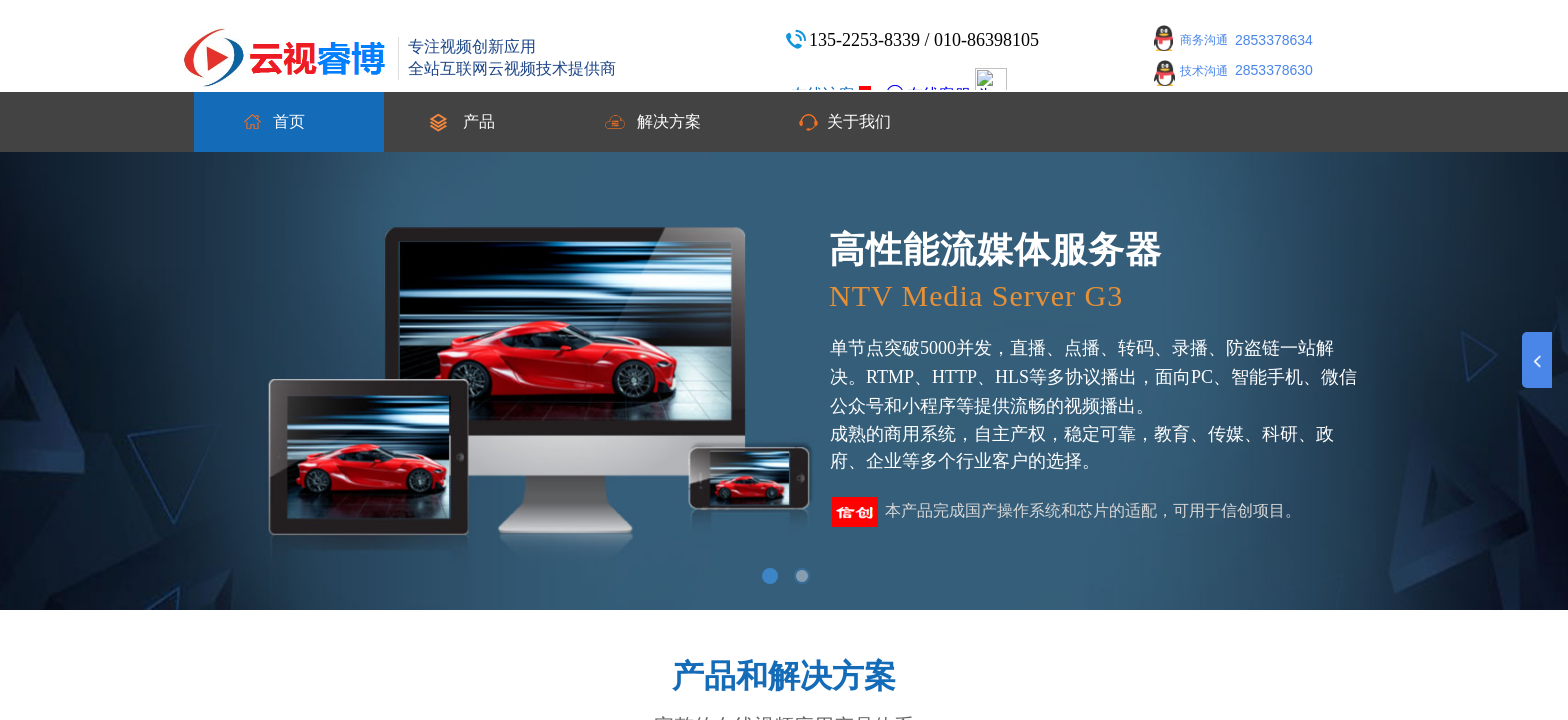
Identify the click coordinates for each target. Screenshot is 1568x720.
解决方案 (669, 121)
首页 (289, 121)
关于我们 (859, 121)
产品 (479, 121)
